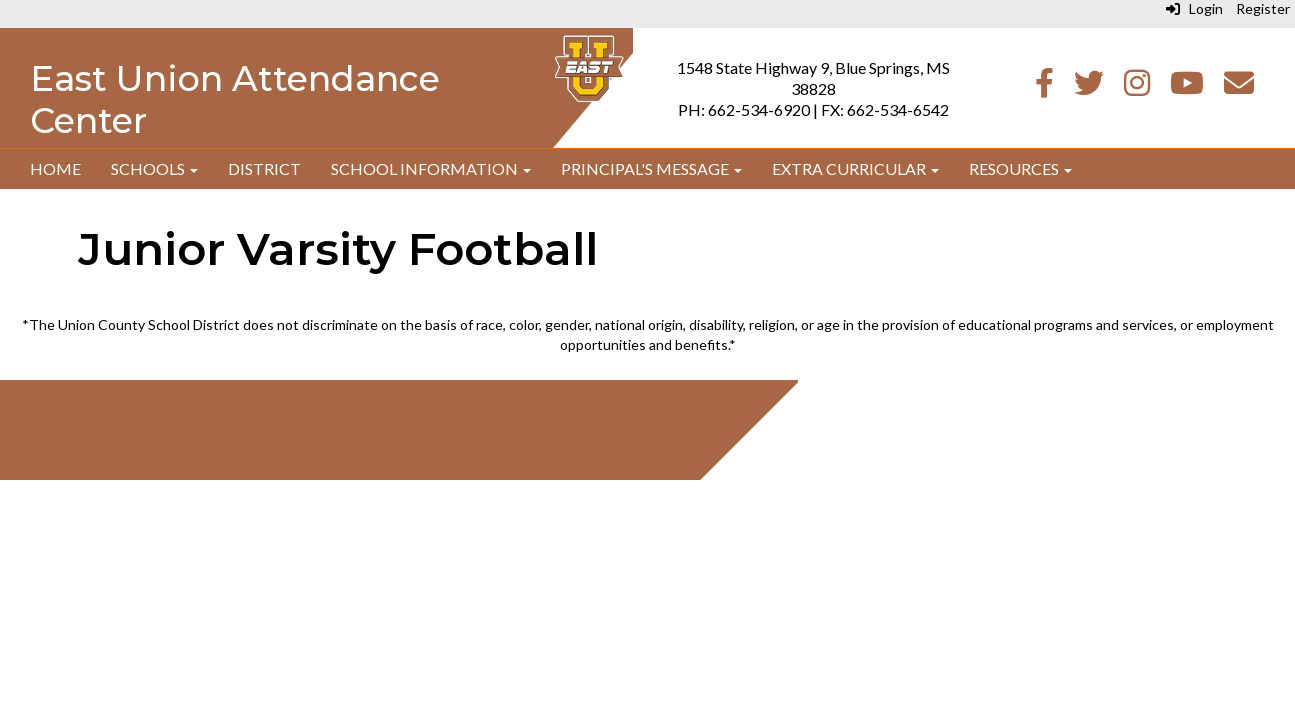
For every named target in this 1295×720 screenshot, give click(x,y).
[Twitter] (1089, 87)
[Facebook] (1044, 87)
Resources (1020, 168)
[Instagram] (1137, 87)
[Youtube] (1187, 87)
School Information (431, 168)
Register (1263, 8)
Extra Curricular (855, 168)
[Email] (1239, 87)
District (264, 168)
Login (1194, 8)
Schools (154, 168)
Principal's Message (651, 168)
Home (55, 168)
